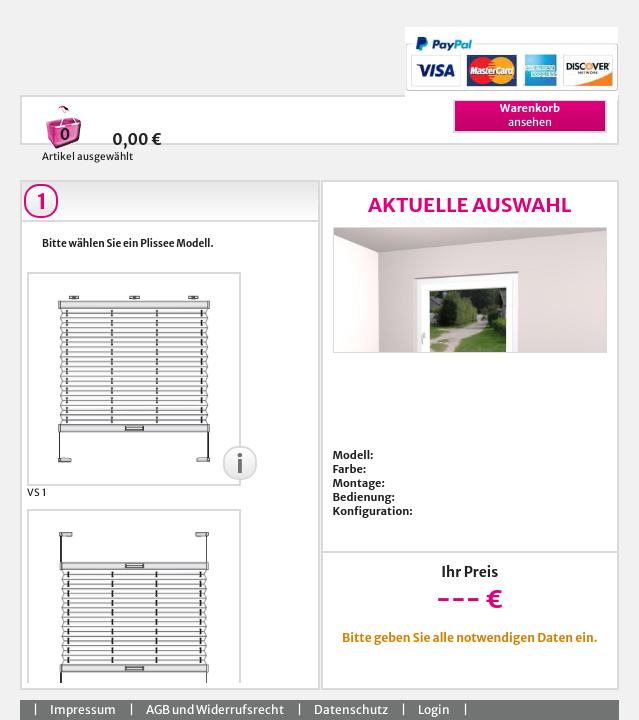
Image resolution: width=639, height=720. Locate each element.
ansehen (530, 115)
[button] (240, 463)
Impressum (83, 709)
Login (434, 709)
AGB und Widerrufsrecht (215, 709)
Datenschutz (351, 709)
